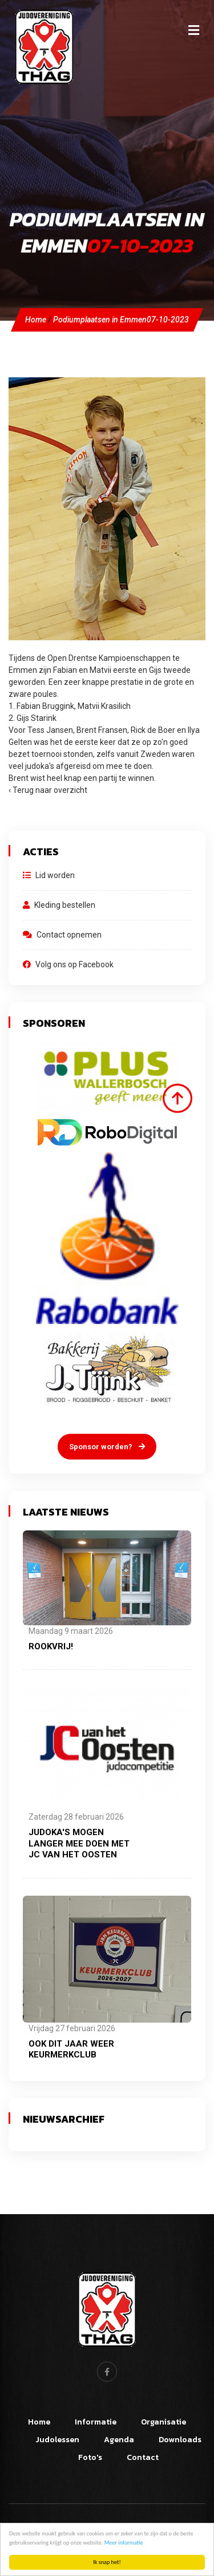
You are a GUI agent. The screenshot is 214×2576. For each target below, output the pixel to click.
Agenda (119, 2440)
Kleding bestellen (59, 905)
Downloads (180, 2440)
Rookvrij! (51, 1646)
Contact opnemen (62, 934)
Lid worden (49, 875)
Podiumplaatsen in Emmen (121, 320)
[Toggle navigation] (193, 30)
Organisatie (163, 2422)
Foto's (90, 2457)
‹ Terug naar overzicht (48, 790)
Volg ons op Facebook (68, 964)
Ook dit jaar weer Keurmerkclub (71, 2049)
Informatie (95, 2422)
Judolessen (57, 2440)
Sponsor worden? (107, 1446)
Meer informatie (123, 2542)
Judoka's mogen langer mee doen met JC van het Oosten (79, 1843)
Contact (143, 2457)
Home (35, 319)
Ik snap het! (106, 2562)
